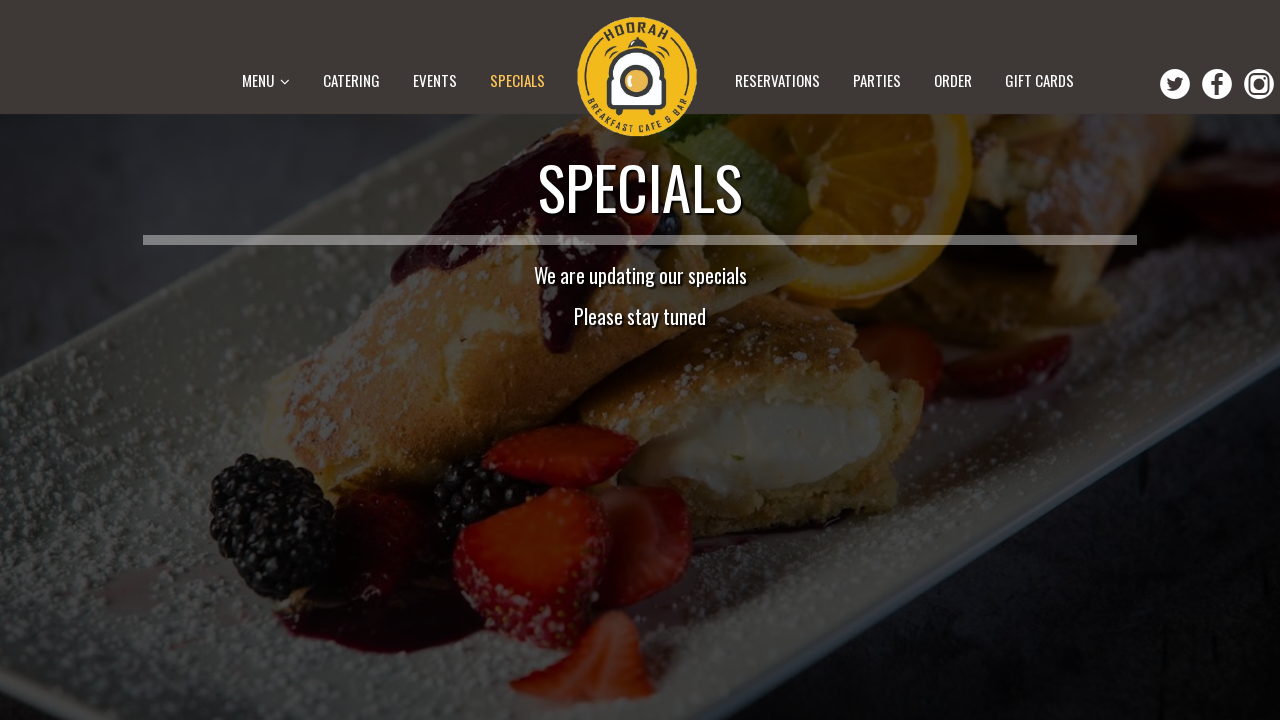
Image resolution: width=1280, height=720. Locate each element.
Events (436, 80)
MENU (266, 80)
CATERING (351, 80)
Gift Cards (1039, 80)
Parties (878, 80)
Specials (517, 80)
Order (954, 80)
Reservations (779, 80)
